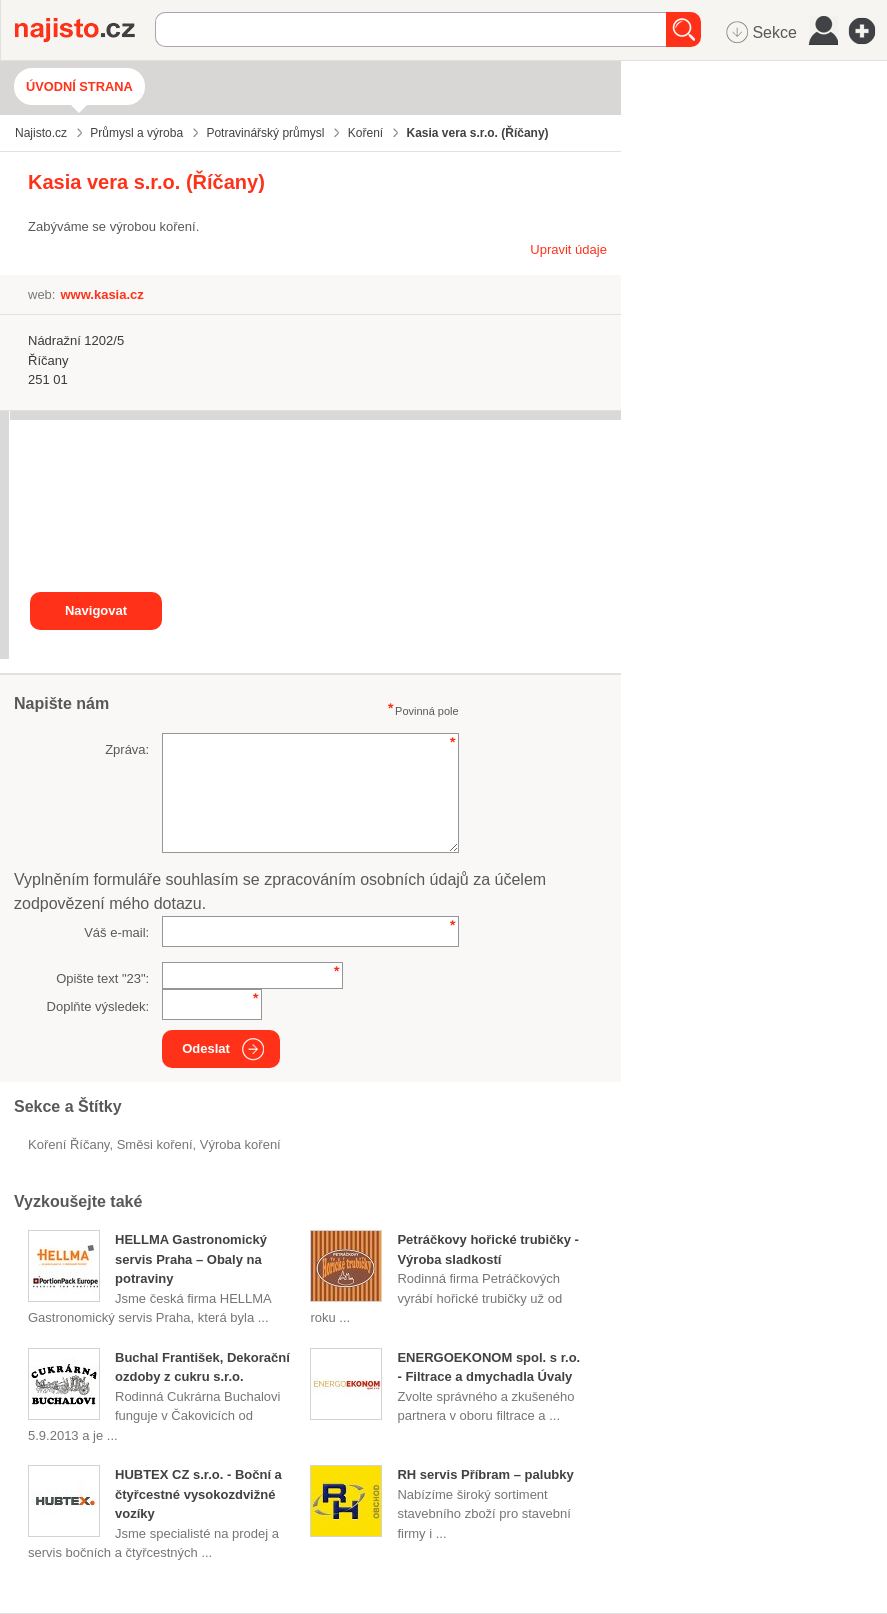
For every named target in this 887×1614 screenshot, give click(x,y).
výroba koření (240, 1144)
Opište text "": (102, 978)
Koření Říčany (68, 1144)
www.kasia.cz (101, 294)
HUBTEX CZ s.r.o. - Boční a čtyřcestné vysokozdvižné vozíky (198, 1494)
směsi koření (155, 1144)
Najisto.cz (85, 30)
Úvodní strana (79, 86)
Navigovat (96, 610)
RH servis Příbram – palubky (485, 1474)
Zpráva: (127, 749)
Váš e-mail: (116, 932)
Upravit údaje (568, 249)
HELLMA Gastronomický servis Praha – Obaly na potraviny (191, 1259)
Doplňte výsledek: (98, 1006)
